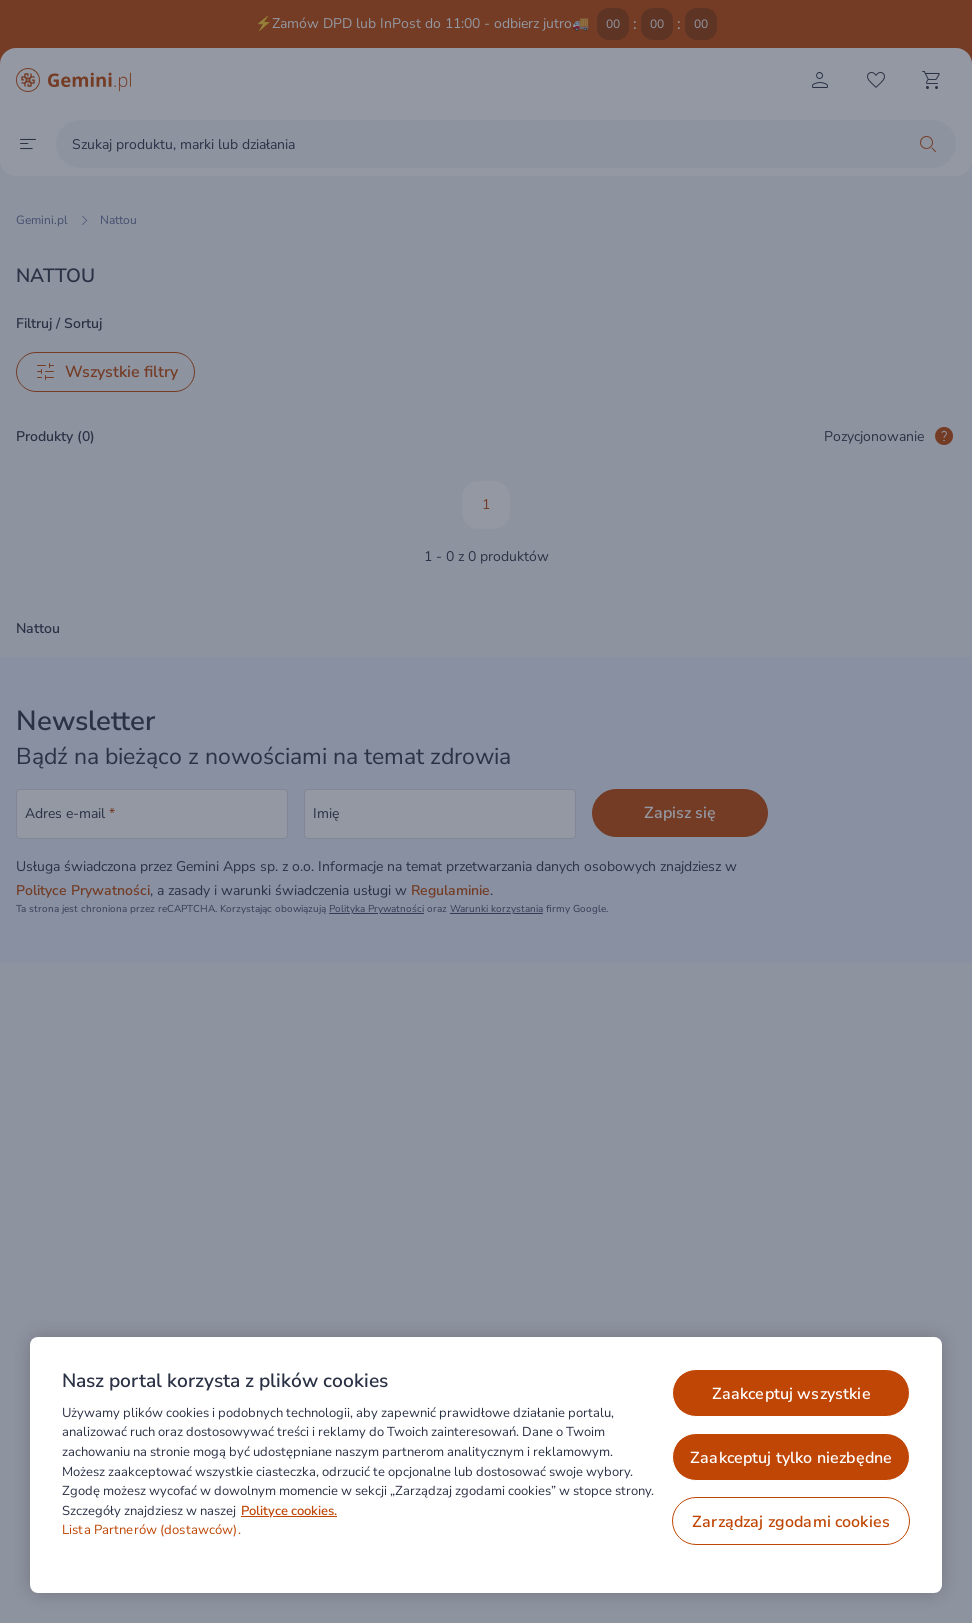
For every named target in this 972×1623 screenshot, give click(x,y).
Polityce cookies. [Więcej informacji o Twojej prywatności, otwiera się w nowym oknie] (289, 1511)
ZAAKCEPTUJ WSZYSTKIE (791, 1394)
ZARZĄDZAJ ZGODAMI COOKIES (791, 1522)
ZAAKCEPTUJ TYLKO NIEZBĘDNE (791, 1458)
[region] (486, 1465)
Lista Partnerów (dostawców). (151, 1530)
